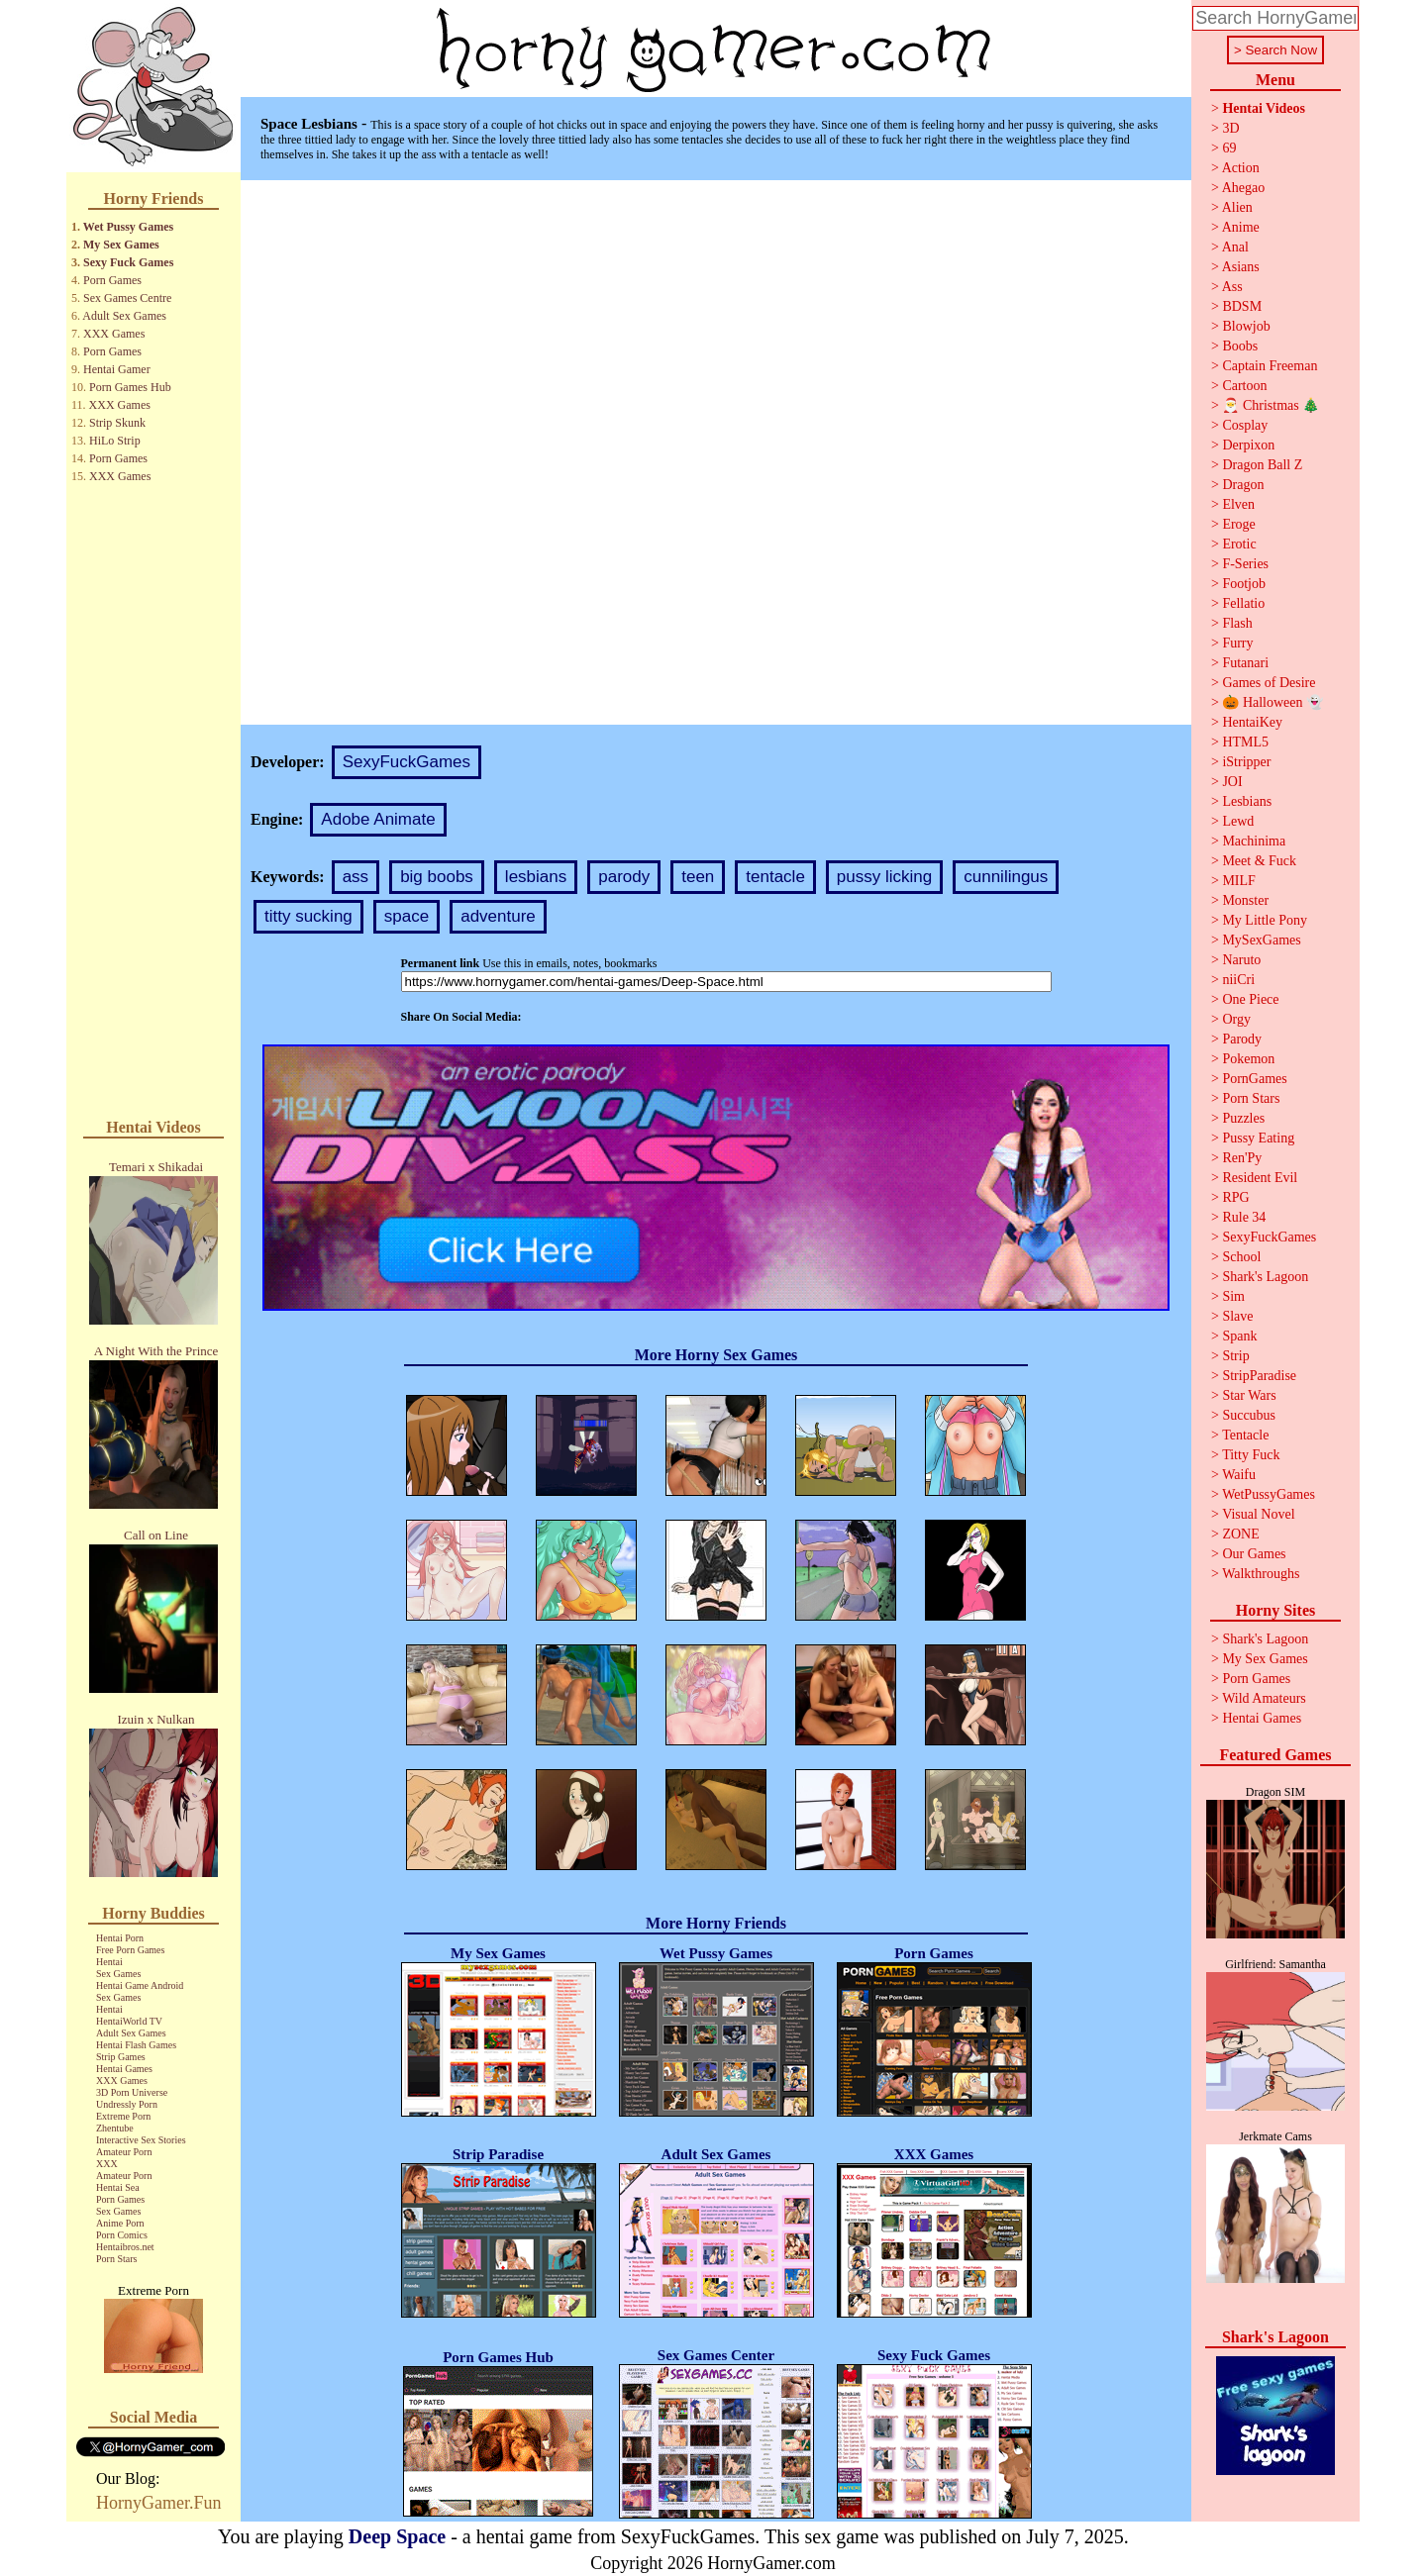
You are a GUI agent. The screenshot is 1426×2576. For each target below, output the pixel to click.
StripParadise (1259, 1375)
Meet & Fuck (1259, 860)
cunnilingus (1006, 876)
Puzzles (1243, 1118)
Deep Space (397, 2536)
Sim (1233, 1296)
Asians (1241, 266)
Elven (1238, 504)
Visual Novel (1258, 1514)
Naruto (1241, 959)
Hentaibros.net (125, 2246)
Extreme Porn (123, 2116)
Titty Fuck (1250, 1454)
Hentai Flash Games (136, 2044)
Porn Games (112, 280)
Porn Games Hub (130, 387)
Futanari (1245, 662)
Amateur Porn (124, 2151)
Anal (1235, 247)
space (406, 916)
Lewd (1238, 821)
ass (355, 876)
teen (697, 876)
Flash (1237, 623)
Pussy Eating (1258, 1138)
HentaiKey (1252, 722)
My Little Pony (1264, 920)
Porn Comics (122, 2234)
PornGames (1254, 1078)
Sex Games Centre (127, 298)
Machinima (1253, 841)
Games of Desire (1268, 682)
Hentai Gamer (117, 369)
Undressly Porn (126, 2104)
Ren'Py (1242, 1157)
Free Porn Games (130, 1949)
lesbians (535, 876)
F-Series (1245, 563)
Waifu (1239, 1474)
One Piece (1250, 999)
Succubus (1248, 1415)
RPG (1235, 1197)
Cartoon (1244, 385)
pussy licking (884, 876)
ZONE (1240, 1534)
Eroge (1238, 524)
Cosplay (1245, 425)
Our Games (1253, 1553)
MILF (1238, 880)
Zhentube (115, 2128)
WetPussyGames (1268, 1494)
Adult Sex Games (124, 316)
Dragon (1243, 484)
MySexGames (1261, 940)
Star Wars (1248, 1395)
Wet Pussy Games (128, 227)
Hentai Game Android (139, 1985)
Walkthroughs (1260, 1573)
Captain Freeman (1269, 365)
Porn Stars (116, 2258)
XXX (107, 2163)
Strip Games (121, 2056)
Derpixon (1248, 445)
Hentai (109, 1961)
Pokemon (1248, 1058)
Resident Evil (1259, 1177)
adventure (498, 916)
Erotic (1239, 544)
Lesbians (1247, 801)
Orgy (1236, 1019)
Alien (1237, 207)
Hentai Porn (120, 1937)
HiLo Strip (115, 440)
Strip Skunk (117, 423)
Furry (1237, 643)
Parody (1242, 1039)
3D (1230, 128)
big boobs (436, 876)
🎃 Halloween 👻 (1272, 702)
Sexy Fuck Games (128, 262)
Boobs (1240, 346)
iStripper (1246, 761)
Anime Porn (120, 2223)
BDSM (1242, 306)
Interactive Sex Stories (141, 2139)
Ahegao (1244, 187)
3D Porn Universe (131, 2092)
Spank (1239, 1336)
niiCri (1238, 979)
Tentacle (1245, 1435)
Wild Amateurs (1264, 1698)
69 (1229, 148)
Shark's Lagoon (1265, 1276)
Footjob (1244, 583)
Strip (1235, 1355)
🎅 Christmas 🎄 (1270, 405)
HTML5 (1245, 742)
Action (1241, 167)
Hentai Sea (118, 2187)
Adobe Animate (378, 819)
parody (624, 876)
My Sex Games (121, 244)
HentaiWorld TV (129, 2021)
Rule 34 (1244, 1217)
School (1241, 1256)
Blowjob (1246, 326)
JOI (1232, 781)
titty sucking (308, 916)
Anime (1241, 227)
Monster (1245, 900)
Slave (1237, 1316)
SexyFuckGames (406, 761)
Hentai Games (124, 2068)
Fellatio (1243, 603)
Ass (1232, 286)
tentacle (775, 876)
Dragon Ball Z (1262, 464)
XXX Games (114, 334)
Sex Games (118, 1973)
